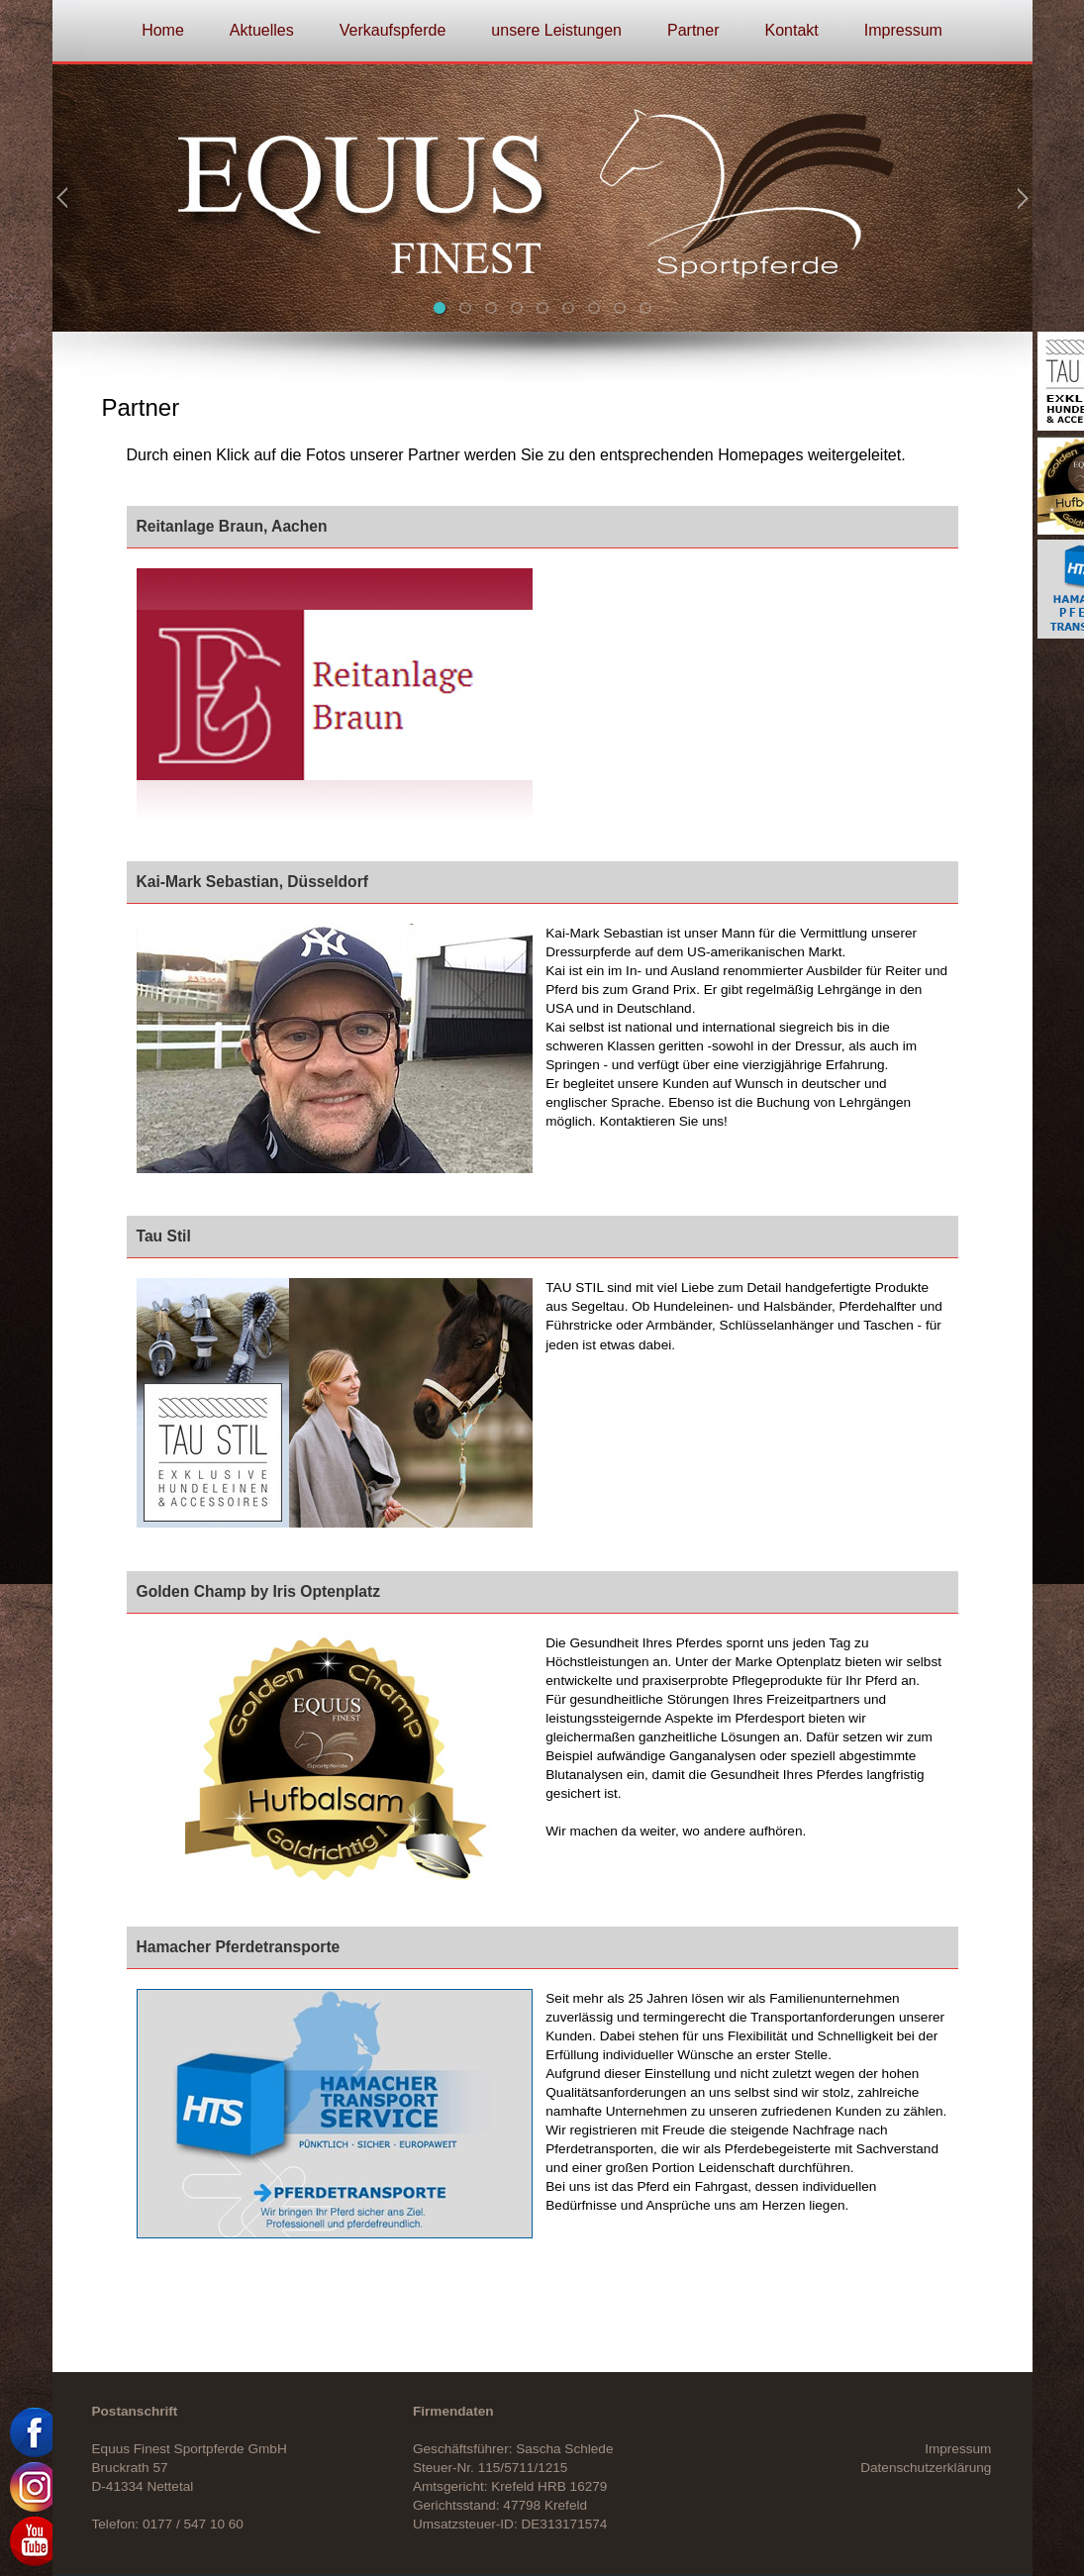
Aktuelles (262, 30)
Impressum (903, 30)
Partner (693, 30)
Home (163, 30)
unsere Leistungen (556, 30)
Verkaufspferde (393, 30)
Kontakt (791, 30)
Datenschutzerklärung (925, 2467)
